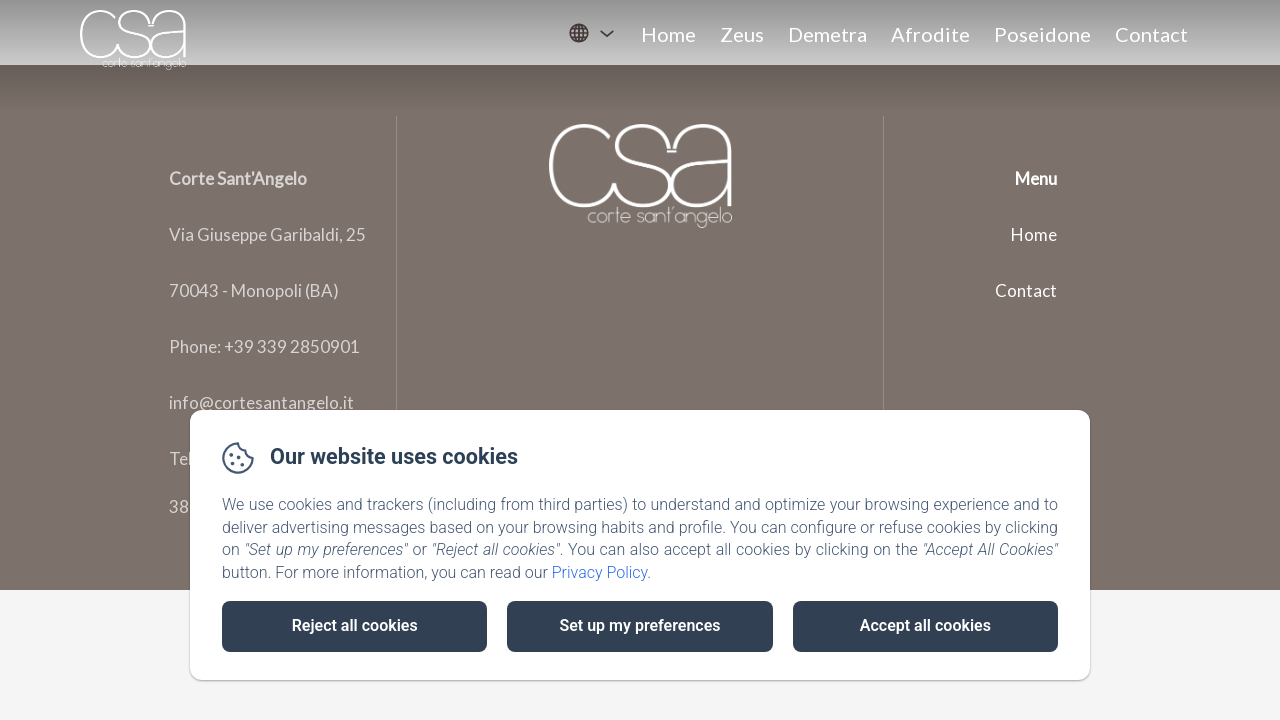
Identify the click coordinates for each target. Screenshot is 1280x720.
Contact (1151, 34)
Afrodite (930, 34)
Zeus (742, 34)
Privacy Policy (600, 572)
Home (668, 34)
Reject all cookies (355, 625)
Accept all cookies (925, 625)
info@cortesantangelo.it (261, 402)
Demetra (827, 34)
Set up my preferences (639, 625)
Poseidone (1042, 34)
